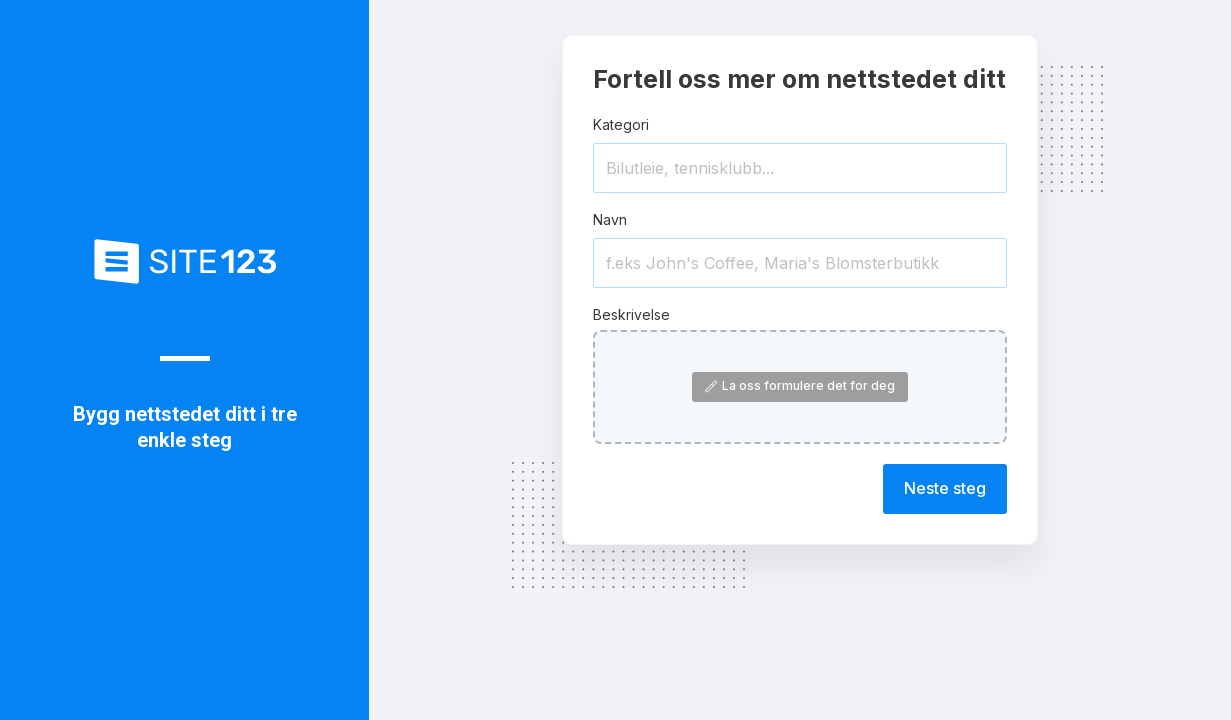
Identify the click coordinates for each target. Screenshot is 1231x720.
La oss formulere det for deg (800, 385)
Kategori (621, 124)
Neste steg (945, 488)
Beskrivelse (631, 314)
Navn (610, 219)
